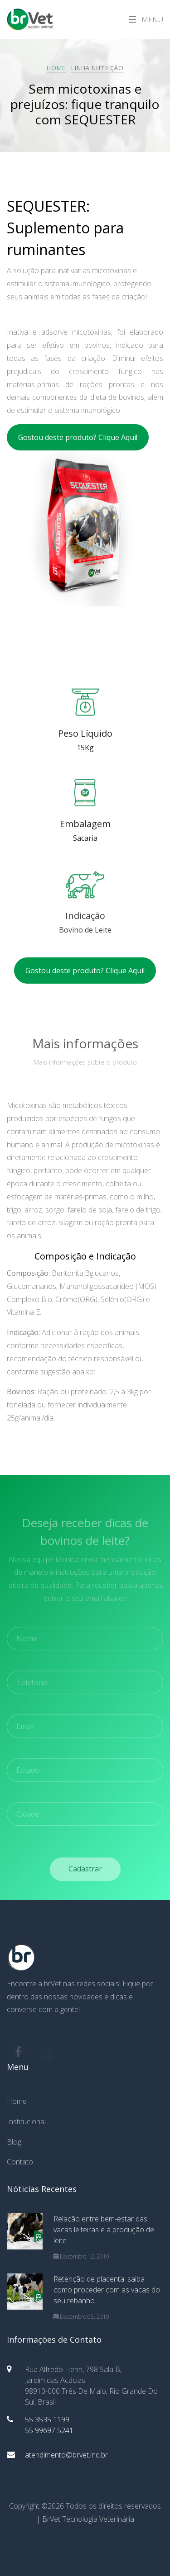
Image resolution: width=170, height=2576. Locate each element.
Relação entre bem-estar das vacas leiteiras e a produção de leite (103, 2229)
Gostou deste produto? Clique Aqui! (77, 437)
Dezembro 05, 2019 (81, 2316)
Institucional (26, 2121)
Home (56, 68)
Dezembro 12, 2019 (81, 2256)
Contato (20, 2162)
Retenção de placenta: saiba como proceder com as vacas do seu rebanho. (106, 2290)
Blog (14, 2142)
